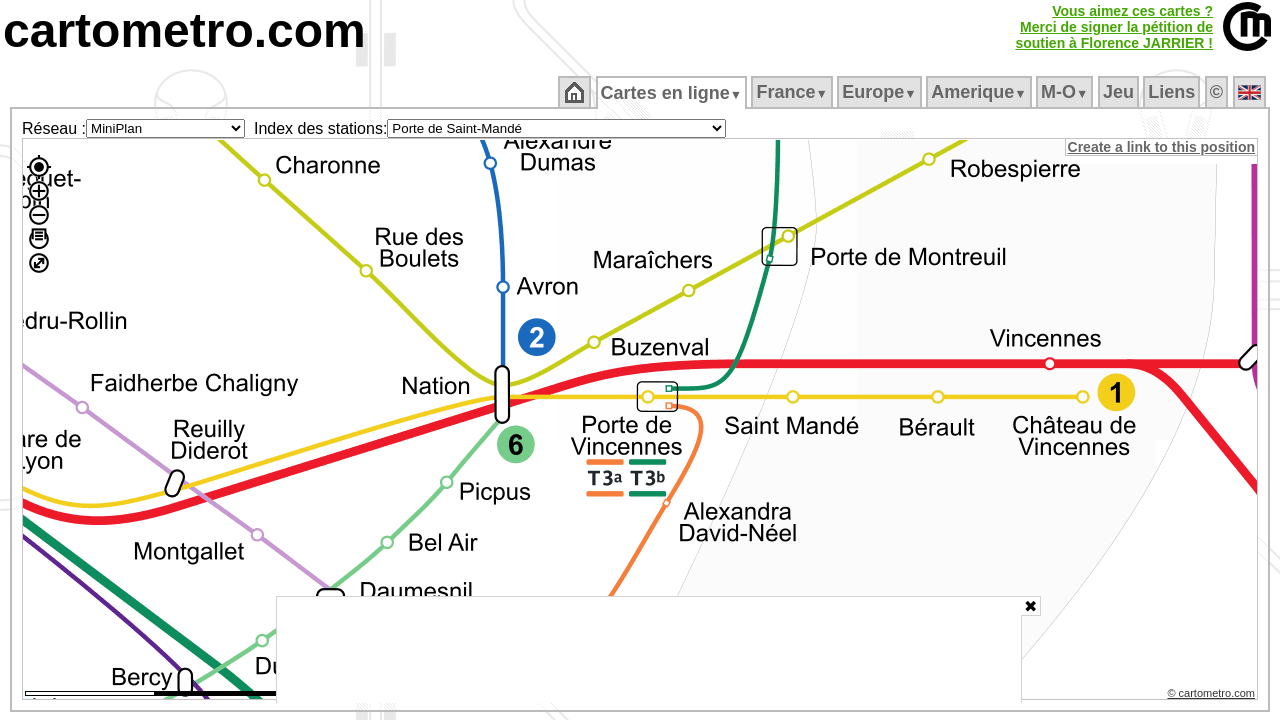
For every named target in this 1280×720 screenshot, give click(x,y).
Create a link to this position (1162, 147)
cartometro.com (184, 30)
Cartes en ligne (672, 93)
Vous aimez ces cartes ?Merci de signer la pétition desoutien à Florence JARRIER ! (1114, 27)
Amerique (980, 92)
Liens (1173, 92)
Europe (881, 92)
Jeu (1119, 92)
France (793, 92)
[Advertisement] (649, 650)
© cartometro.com (1213, 696)
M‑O (1066, 92)
